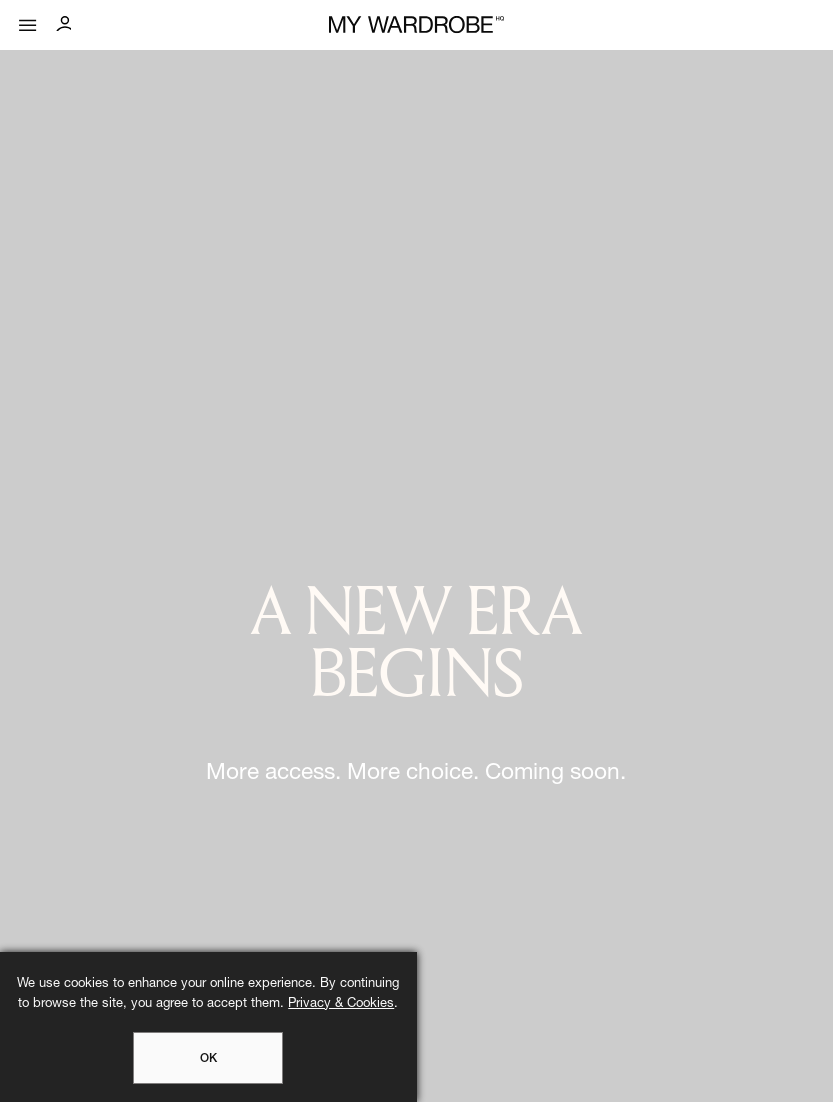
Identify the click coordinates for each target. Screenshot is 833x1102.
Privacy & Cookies (341, 1004)
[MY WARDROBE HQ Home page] (416, 25)
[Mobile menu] (28, 20)
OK (208, 1059)
